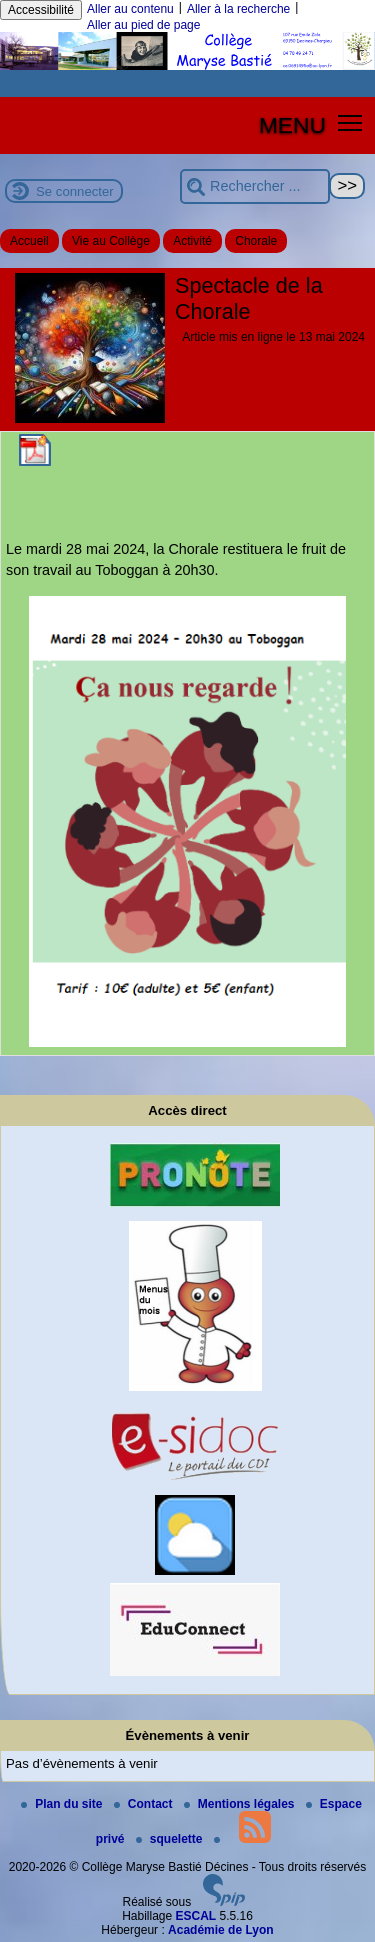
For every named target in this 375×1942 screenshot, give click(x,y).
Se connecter (75, 191)
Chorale (256, 241)
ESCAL (196, 1916)
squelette (171, 1839)
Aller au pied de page (143, 25)
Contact (145, 1804)
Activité (192, 241)
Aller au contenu (130, 9)
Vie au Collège (111, 241)
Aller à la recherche (238, 9)
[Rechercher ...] (255, 186)
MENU (292, 125)
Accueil (29, 241)
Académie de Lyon (221, 1930)
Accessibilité (41, 10)
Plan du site (63, 1804)
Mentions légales (241, 1804)
